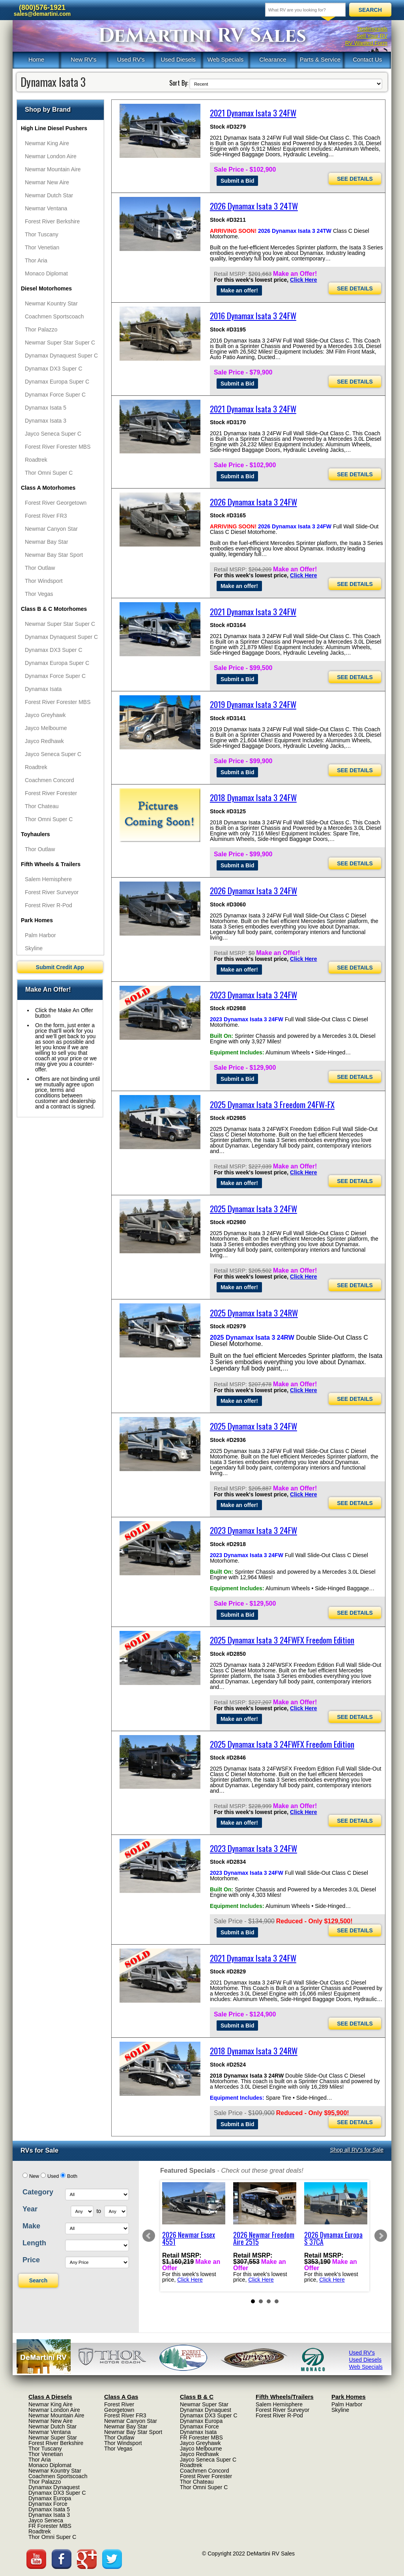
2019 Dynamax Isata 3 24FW (253, 704)
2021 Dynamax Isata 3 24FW (253, 113)
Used (53, 2176)
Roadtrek (36, 460)
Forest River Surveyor (52, 892)
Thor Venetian (42, 247)
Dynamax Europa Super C (57, 381)
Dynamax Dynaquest (54, 2487)
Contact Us (367, 59)
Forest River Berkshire (52, 221)
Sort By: (178, 83)
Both (72, 2176)
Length (34, 2243)
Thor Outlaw (40, 568)
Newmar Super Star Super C (60, 342)
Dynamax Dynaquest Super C (61, 355)
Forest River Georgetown (55, 503)
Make (31, 2226)
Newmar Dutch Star (49, 195)
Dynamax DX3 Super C (53, 368)
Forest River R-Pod (48, 905)
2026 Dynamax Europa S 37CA (333, 2238)
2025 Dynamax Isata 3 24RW (254, 1313)
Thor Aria (36, 260)
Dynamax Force (47, 2504)
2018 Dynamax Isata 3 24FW (253, 797)
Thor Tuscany (41, 234)
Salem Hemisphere (48, 879)
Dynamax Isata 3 (45, 420)
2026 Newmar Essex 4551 (188, 2238)
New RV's (83, 59)
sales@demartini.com (42, 14)
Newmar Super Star (52, 2437)
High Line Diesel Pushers (54, 128)
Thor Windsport (44, 581)
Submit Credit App (60, 967)
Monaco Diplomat (46, 273)
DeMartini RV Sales (202, 35)
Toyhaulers (35, 834)
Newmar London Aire (51, 156)
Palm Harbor (40, 935)
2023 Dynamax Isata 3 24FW (253, 994)
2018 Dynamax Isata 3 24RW (253, 2050)
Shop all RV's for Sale (357, 2150)
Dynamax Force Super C (55, 394)
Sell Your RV (372, 36)
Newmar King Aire (47, 143)
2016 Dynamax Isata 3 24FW (253, 315)
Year (29, 2209)
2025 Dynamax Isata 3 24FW (253, 1208)
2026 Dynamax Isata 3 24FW (253, 502)
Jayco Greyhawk (45, 715)
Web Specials (225, 59)
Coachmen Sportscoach (54, 316)
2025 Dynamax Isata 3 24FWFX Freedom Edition (282, 1640)
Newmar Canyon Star (51, 529)
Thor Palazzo (41, 329)
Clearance (272, 59)
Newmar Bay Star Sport (54, 555)
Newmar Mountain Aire (53, 169)
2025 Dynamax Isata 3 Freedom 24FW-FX (272, 1104)
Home (36, 59)
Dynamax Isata (43, 689)
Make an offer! (239, 290)
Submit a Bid (237, 181)
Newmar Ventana (46, 208)
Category (37, 2192)
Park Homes (37, 920)
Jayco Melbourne (46, 728)
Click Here (303, 280)
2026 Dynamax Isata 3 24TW (254, 206)
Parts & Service (320, 59)
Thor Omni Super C (49, 473)
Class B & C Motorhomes (54, 609)
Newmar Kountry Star (51, 303)
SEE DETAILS (355, 179)
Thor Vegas (39, 594)
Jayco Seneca (45, 2520)
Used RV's (131, 59)
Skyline (34, 948)
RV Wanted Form (366, 43)
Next (380, 2236)
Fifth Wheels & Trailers (50, 864)
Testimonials (372, 29)
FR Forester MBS (49, 2526)
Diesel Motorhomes (46, 288)
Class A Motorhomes (48, 488)
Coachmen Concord (49, 780)
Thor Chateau (42, 806)
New (34, 2176)
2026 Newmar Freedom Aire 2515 (263, 2238)
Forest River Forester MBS (57, 447)
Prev (148, 2236)
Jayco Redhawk (44, 741)
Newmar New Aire (47, 182)
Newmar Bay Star (46, 542)
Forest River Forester (51, 793)
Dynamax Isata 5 (45, 407)
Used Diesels (178, 59)
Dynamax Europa (49, 2498)
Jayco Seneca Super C (53, 434)
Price (31, 2260)
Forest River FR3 (46, 516)
